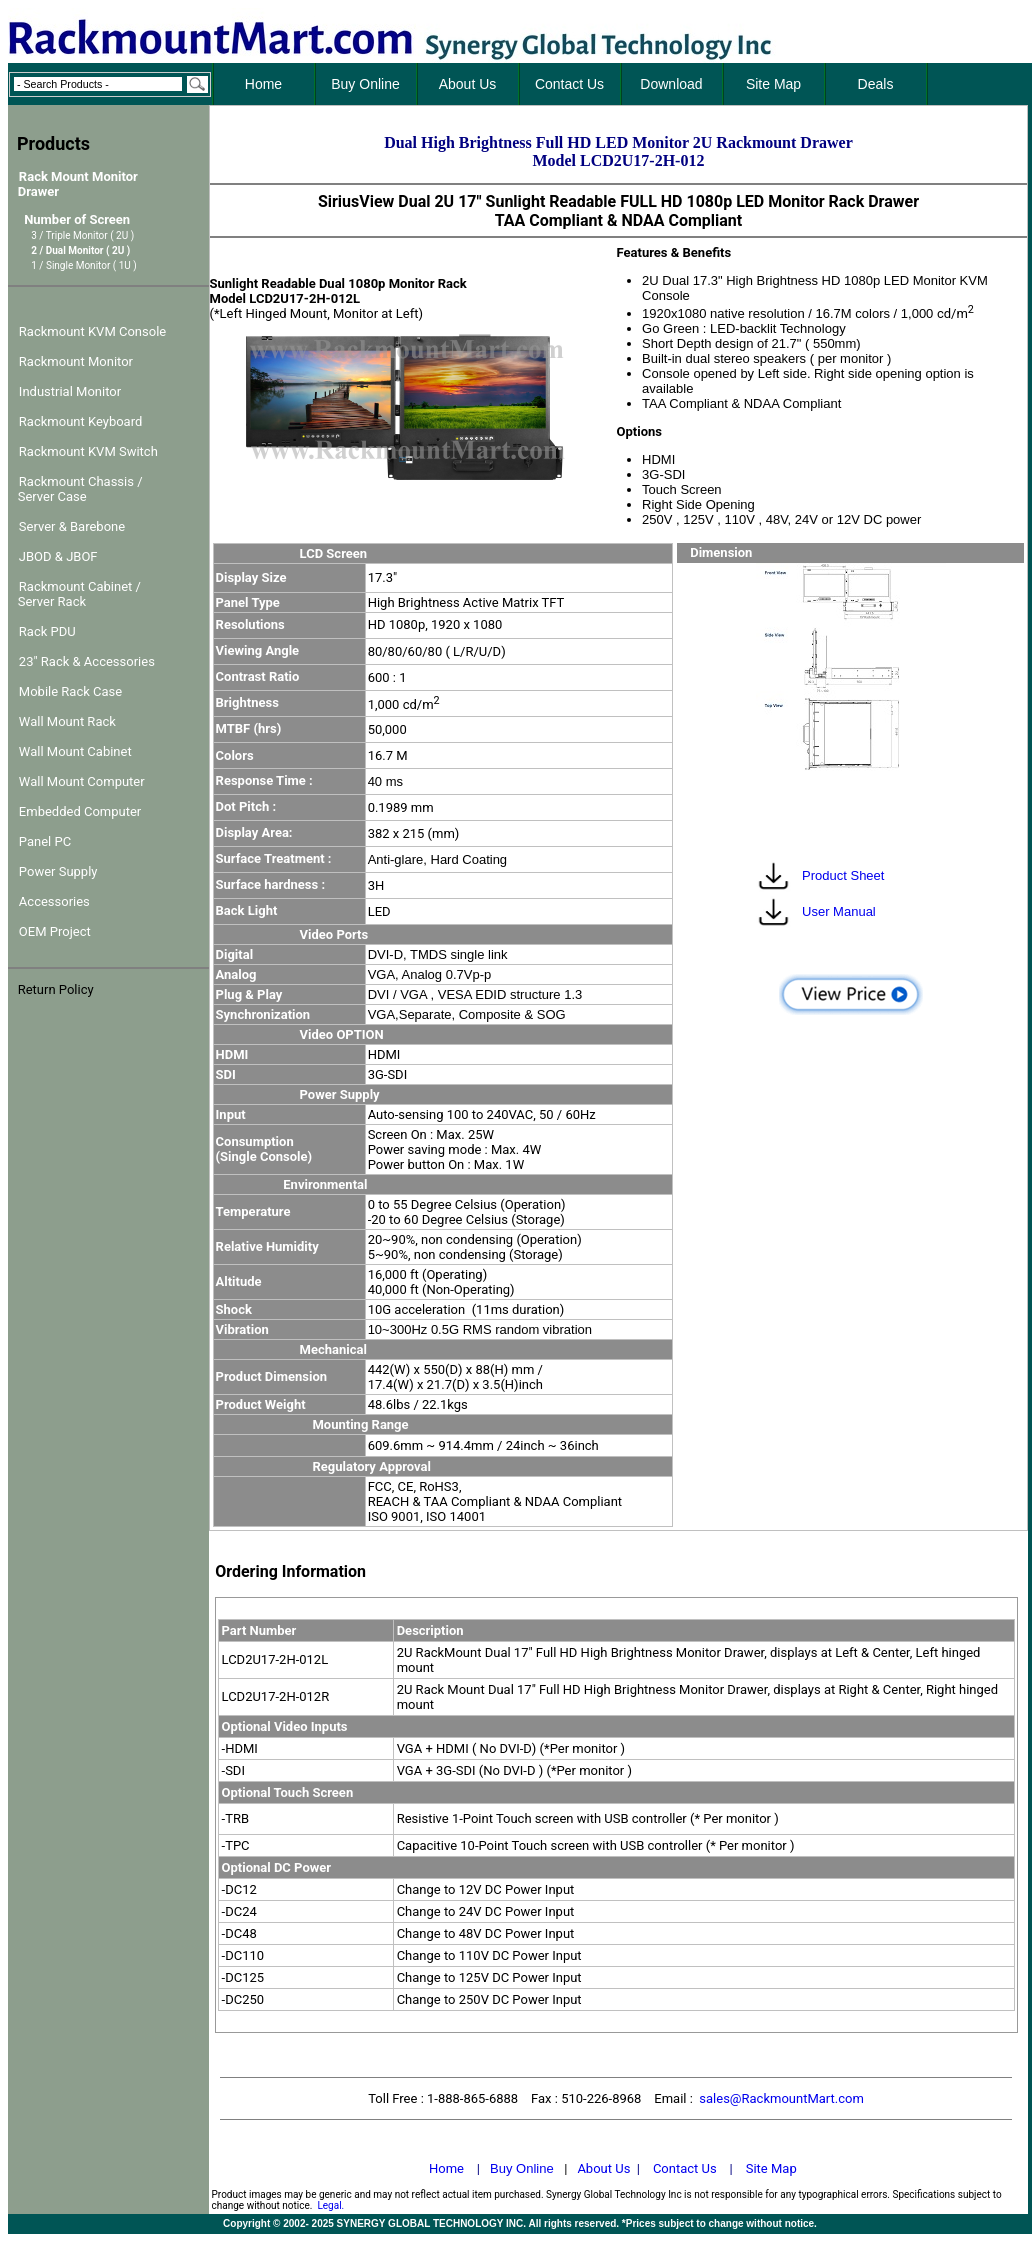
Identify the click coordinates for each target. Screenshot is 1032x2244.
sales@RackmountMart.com (781, 2098)
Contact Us (685, 2168)
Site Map (771, 2168)
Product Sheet (841, 875)
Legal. (330, 2205)
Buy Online (522, 2168)
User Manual (836, 911)
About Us (603, 2168)
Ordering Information (290, 1571)
